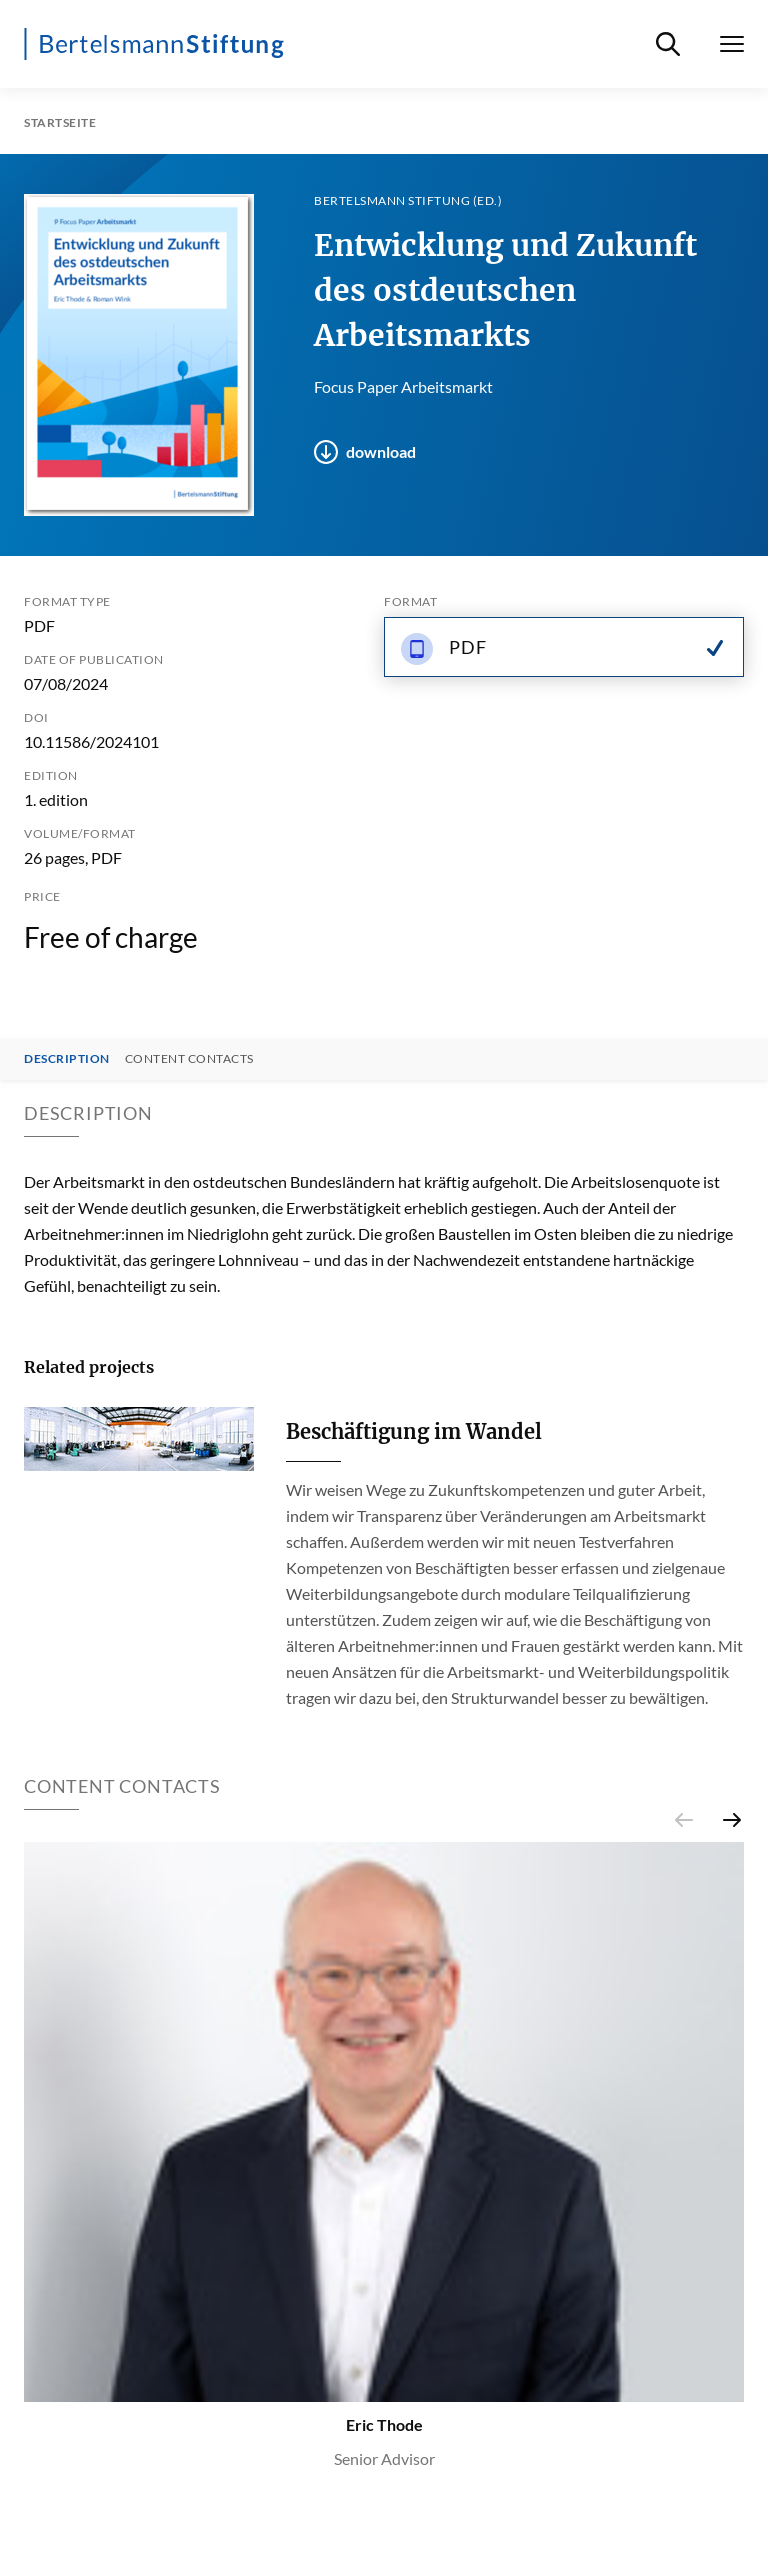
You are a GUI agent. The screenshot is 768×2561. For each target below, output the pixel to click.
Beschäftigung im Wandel (414, 1431)
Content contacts (189, 1059)
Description (67, 1059)
